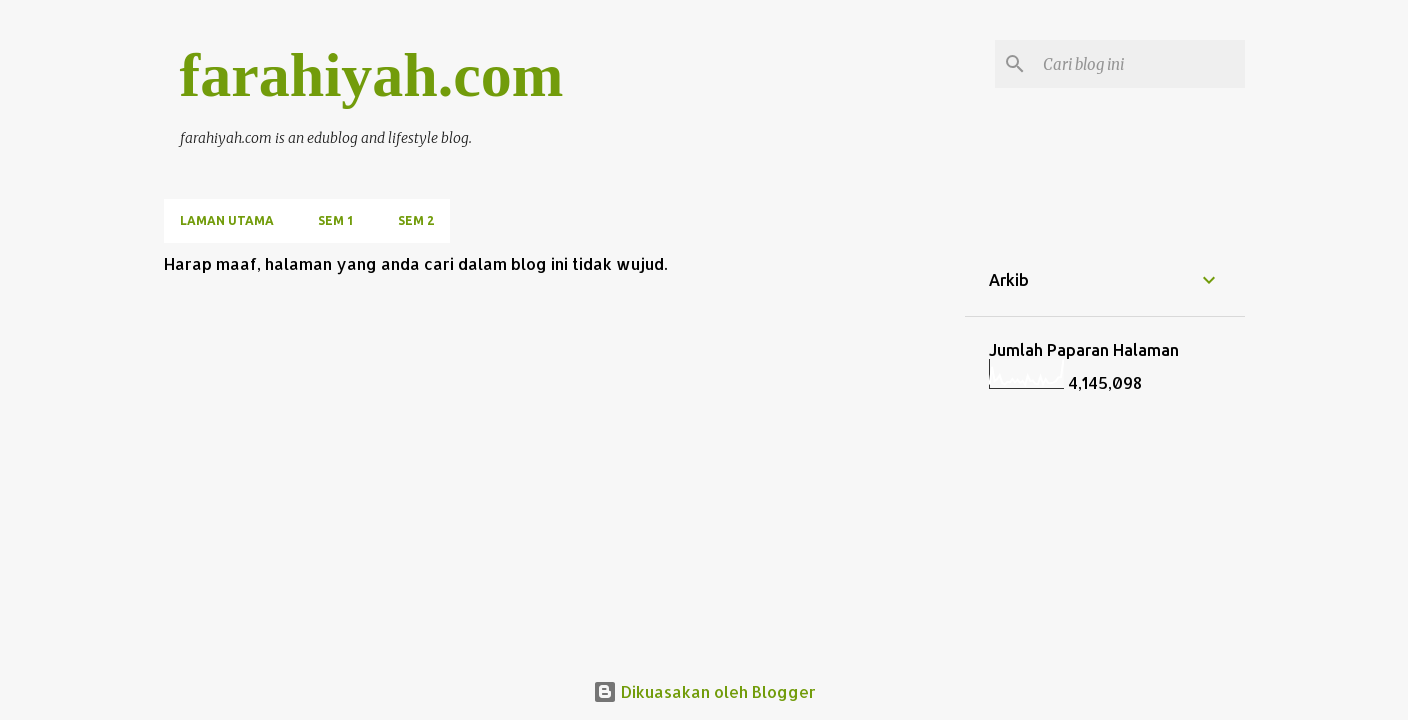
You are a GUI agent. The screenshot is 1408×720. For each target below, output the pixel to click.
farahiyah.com (372, 75)
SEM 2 (416, 220)
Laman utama (227, 220)
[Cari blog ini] (1140, 64)
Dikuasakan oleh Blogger (704, 691)
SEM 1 (336, 220)
